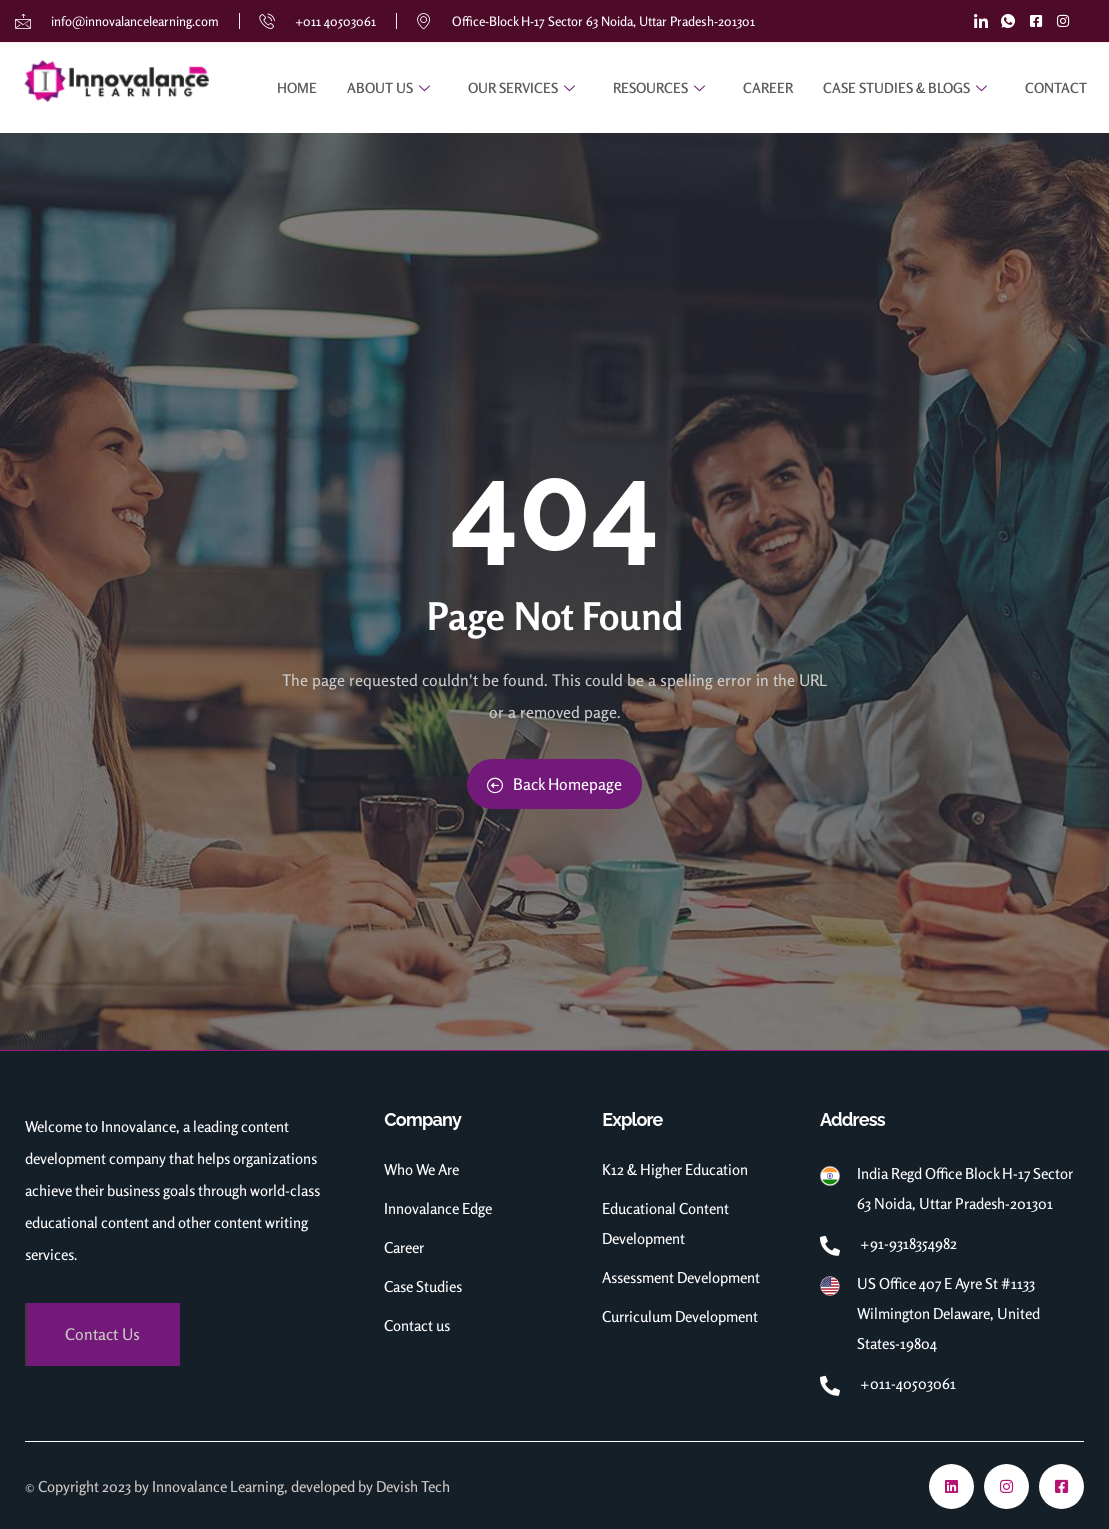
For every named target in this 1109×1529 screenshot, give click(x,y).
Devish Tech (413, 1486)
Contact (1056, 87)
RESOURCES (661, 87)
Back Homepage (554, 784)
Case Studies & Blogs (907, 87)
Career (768, 87)
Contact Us (102, 1334)
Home (297, 87)
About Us (391, 87)
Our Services (524, 87)
